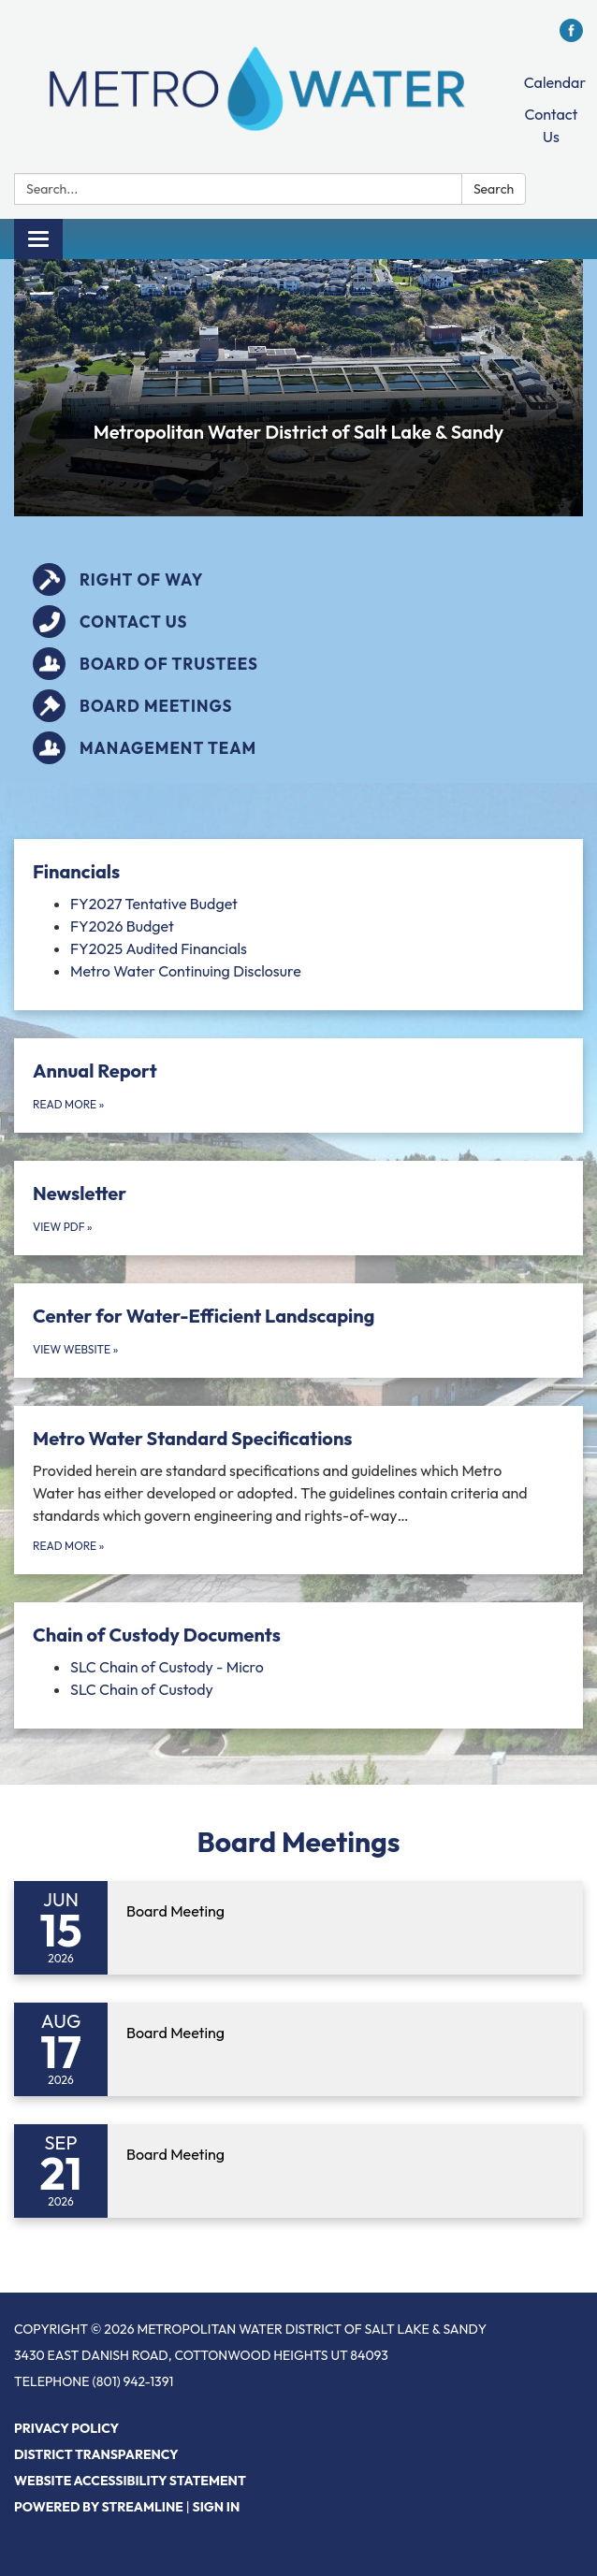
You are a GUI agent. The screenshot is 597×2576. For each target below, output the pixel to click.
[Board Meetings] (298, 705)
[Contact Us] (298, 621)
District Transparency (96, 2454)
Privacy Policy (66, 2428)
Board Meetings (298, 1842)
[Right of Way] (298, 579)
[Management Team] (298, 747)
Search (493, 189)
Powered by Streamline (98, 2506)
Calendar (555, 82)
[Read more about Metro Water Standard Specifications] (298, 1490)
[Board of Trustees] (298, 663)
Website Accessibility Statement (130, 2480)
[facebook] (571, 36)
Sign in (216, 2506)
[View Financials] (298, 872)
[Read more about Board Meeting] (298, 1928)
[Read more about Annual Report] (298, 1085)
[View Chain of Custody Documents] (298, 1635)
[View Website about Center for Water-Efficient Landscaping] (298, 1330)
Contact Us (550, 125)
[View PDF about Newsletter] (298, 1208)
